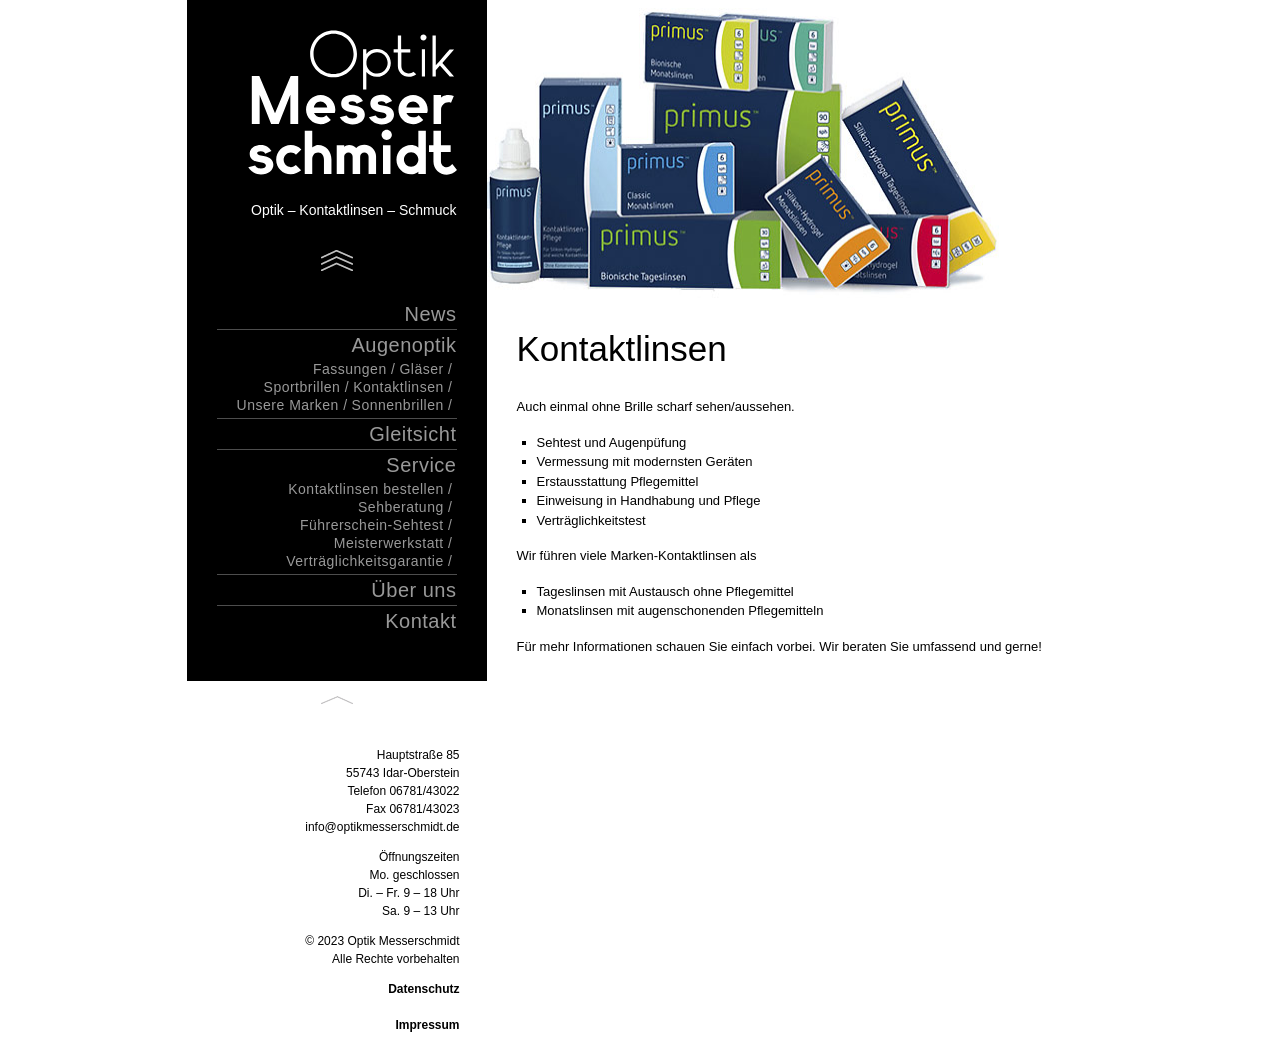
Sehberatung (401, 507)
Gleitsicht (412, 434)
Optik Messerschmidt (327, 105)
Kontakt (420, 621)
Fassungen (350, 369)
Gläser (421, 369)
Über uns (413, 590)
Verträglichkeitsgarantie (365, 561)
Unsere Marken (288, 405)
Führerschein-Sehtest (372, 525)
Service (421, 465)
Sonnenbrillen (398, 405)
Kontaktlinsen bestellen (366, 489)
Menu (337, 260)
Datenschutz (423, 989)
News (430, 314)
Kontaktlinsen (398, 387)
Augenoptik (403, 345)
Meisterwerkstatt (389, 543)
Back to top (337, 700)
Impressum (427, 1025)
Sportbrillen (302, 387)
